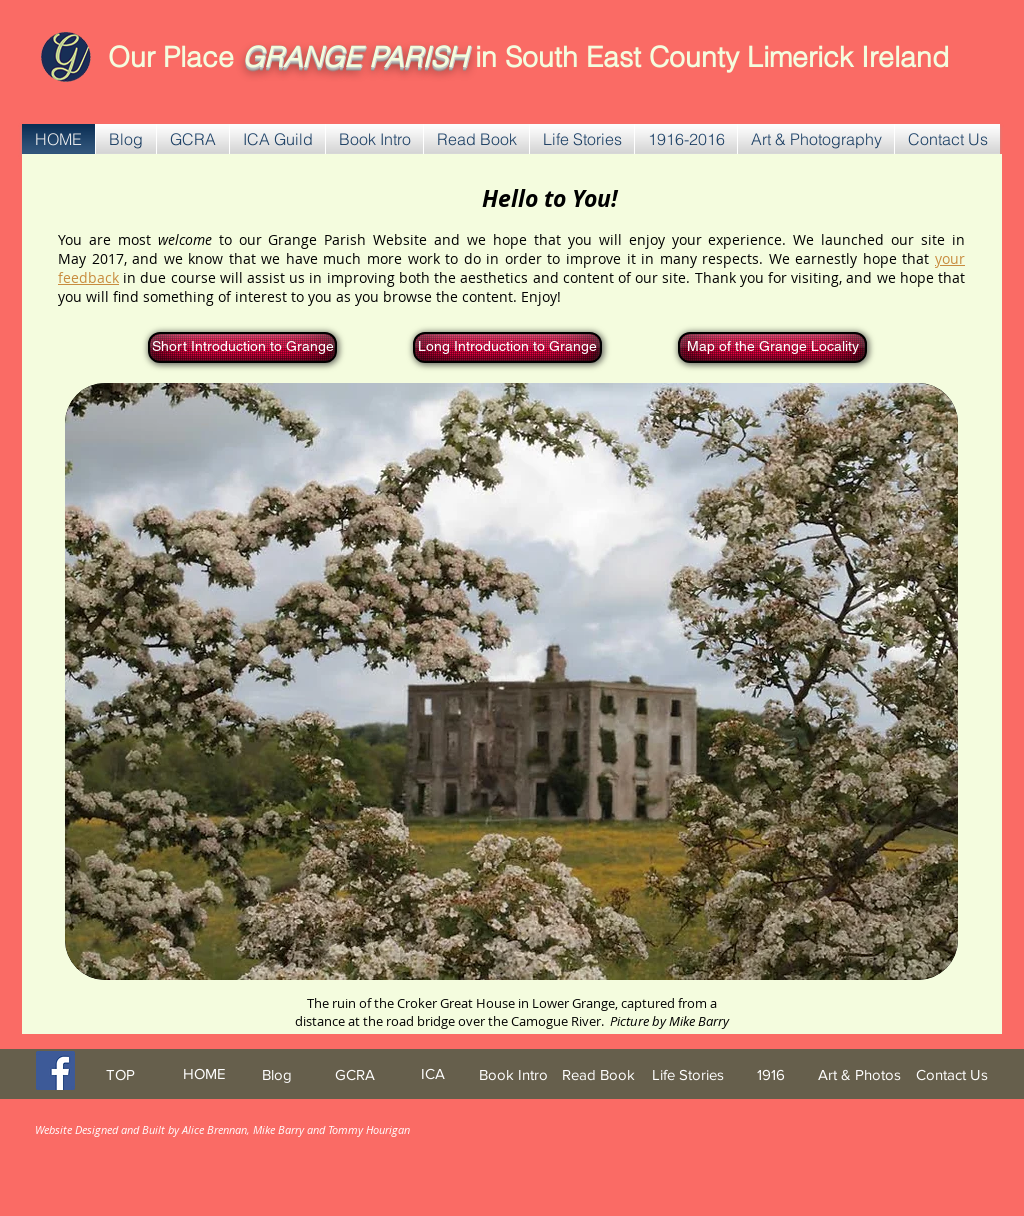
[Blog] (276, 1074)
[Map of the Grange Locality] (772, 347)
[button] (193, 139)
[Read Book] (598, 1074)
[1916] (771, 1074)
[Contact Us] (952, 1074)
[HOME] (204, 1073)
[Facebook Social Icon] (55, 1070)
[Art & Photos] (859, 1074)
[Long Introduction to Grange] (507, 347)
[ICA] (433, 1073)
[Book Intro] (513, 1074)
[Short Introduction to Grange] (242, 347)
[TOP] (120, 1074)
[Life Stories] (687, 1074)
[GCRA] (355, 1074)
